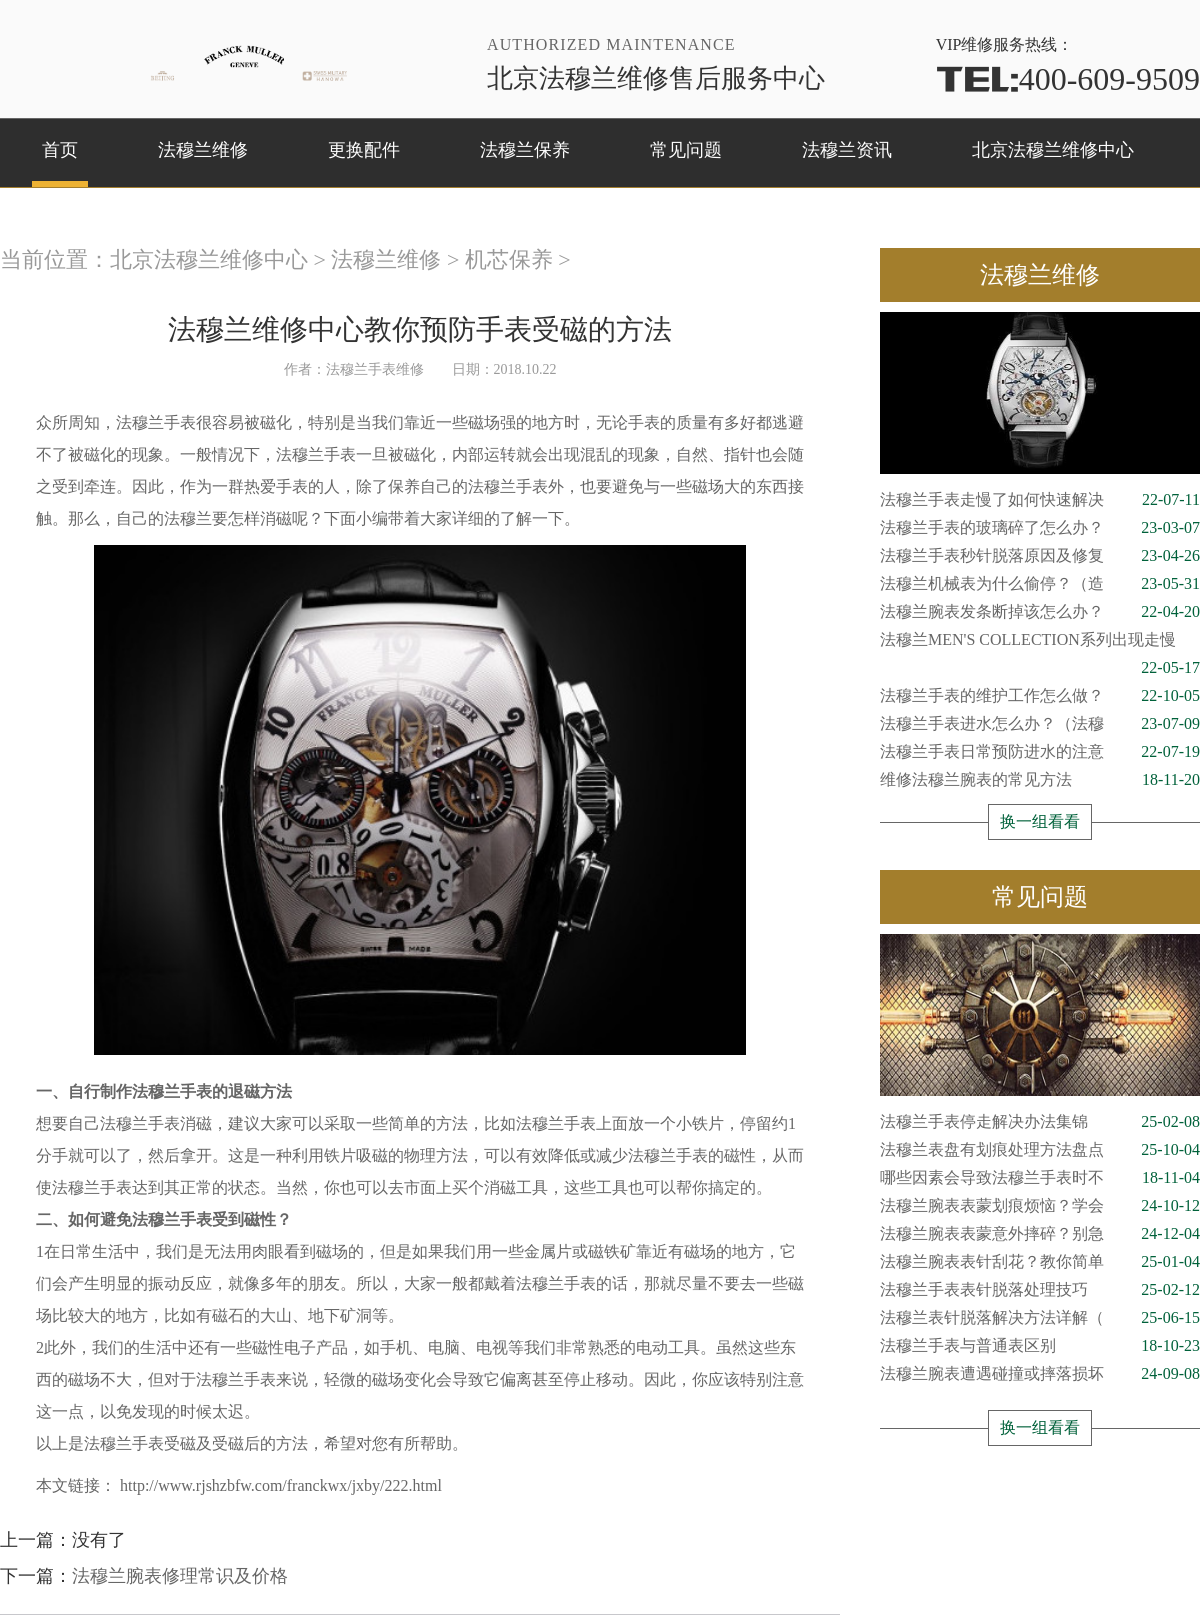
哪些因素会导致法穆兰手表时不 (1040, 1178)
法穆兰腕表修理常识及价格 (180, 1576)
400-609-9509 (1068, 79)
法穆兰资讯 (847, 150)
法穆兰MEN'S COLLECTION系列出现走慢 (1040, 642)
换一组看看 (1040, 821)
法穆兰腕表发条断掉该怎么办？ (1040, 612)
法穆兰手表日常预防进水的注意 (1040, 752)
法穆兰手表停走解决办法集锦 (1040, 1122)
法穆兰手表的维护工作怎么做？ (1040, 696)
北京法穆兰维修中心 (1053, 150)
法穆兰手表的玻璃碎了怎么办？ (1040, 528)
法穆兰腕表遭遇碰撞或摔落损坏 (1040, 1374)
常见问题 (686, 150)
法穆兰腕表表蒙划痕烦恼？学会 (1040, 1206)
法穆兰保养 (525, 150)
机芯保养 (509, 259)
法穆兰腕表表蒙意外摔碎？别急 (1040, 1234)
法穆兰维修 (203, 150)
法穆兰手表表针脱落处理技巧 (1040, 1290)
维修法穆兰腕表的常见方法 (1040, 780)
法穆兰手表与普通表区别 (1040, 1346)
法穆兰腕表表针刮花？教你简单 (1040, 1262)
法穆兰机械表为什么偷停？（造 (1040, 584)
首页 (60, 150)
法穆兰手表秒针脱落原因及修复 (1040, 556)
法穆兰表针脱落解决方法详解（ (1040, 1318)
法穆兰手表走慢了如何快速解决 (1040, 500)
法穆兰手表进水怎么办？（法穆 (1040, 724)
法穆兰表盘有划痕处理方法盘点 (1040, 1150)
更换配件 (364, 150)
